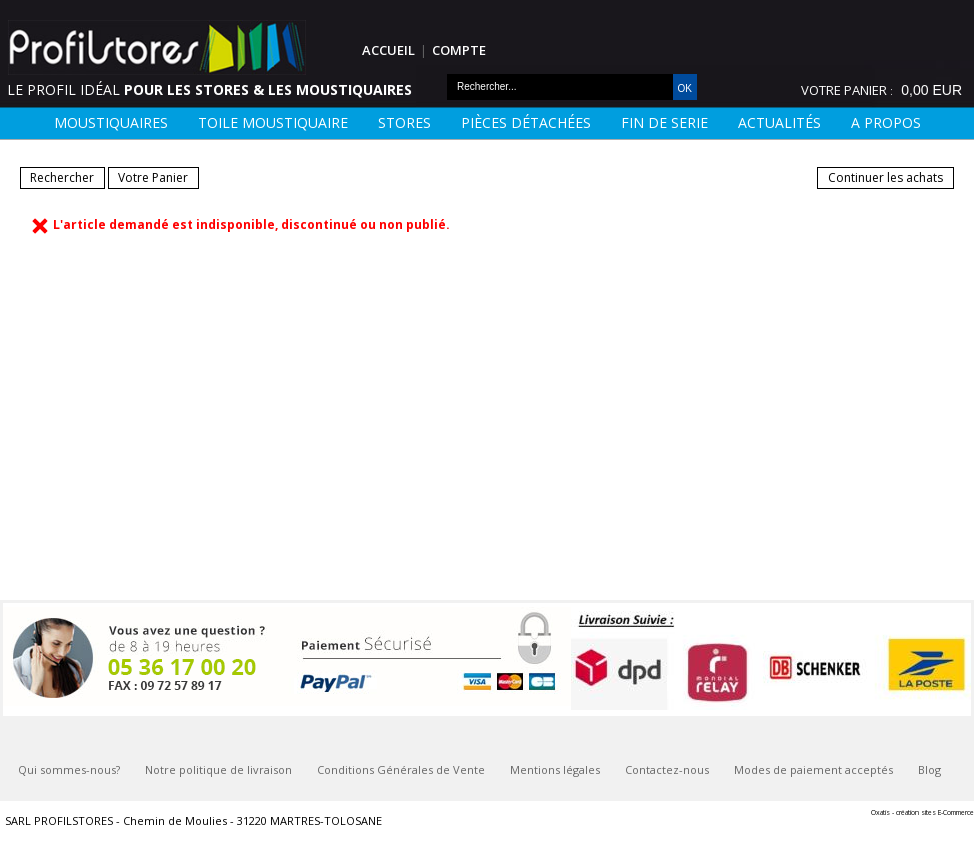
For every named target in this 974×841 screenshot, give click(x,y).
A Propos (886, 122)
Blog (929, 769)
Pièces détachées (526, 122)
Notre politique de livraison (218, 769)
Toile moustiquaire (273, 122)
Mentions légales (555, 769)
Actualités (779, 122)
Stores (404, 122)
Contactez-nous (667, 769)
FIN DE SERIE (664, 122)
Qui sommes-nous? (69, 769)
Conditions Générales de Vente (401, 769)
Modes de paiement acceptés (813, 769)
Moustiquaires (111, 122)
